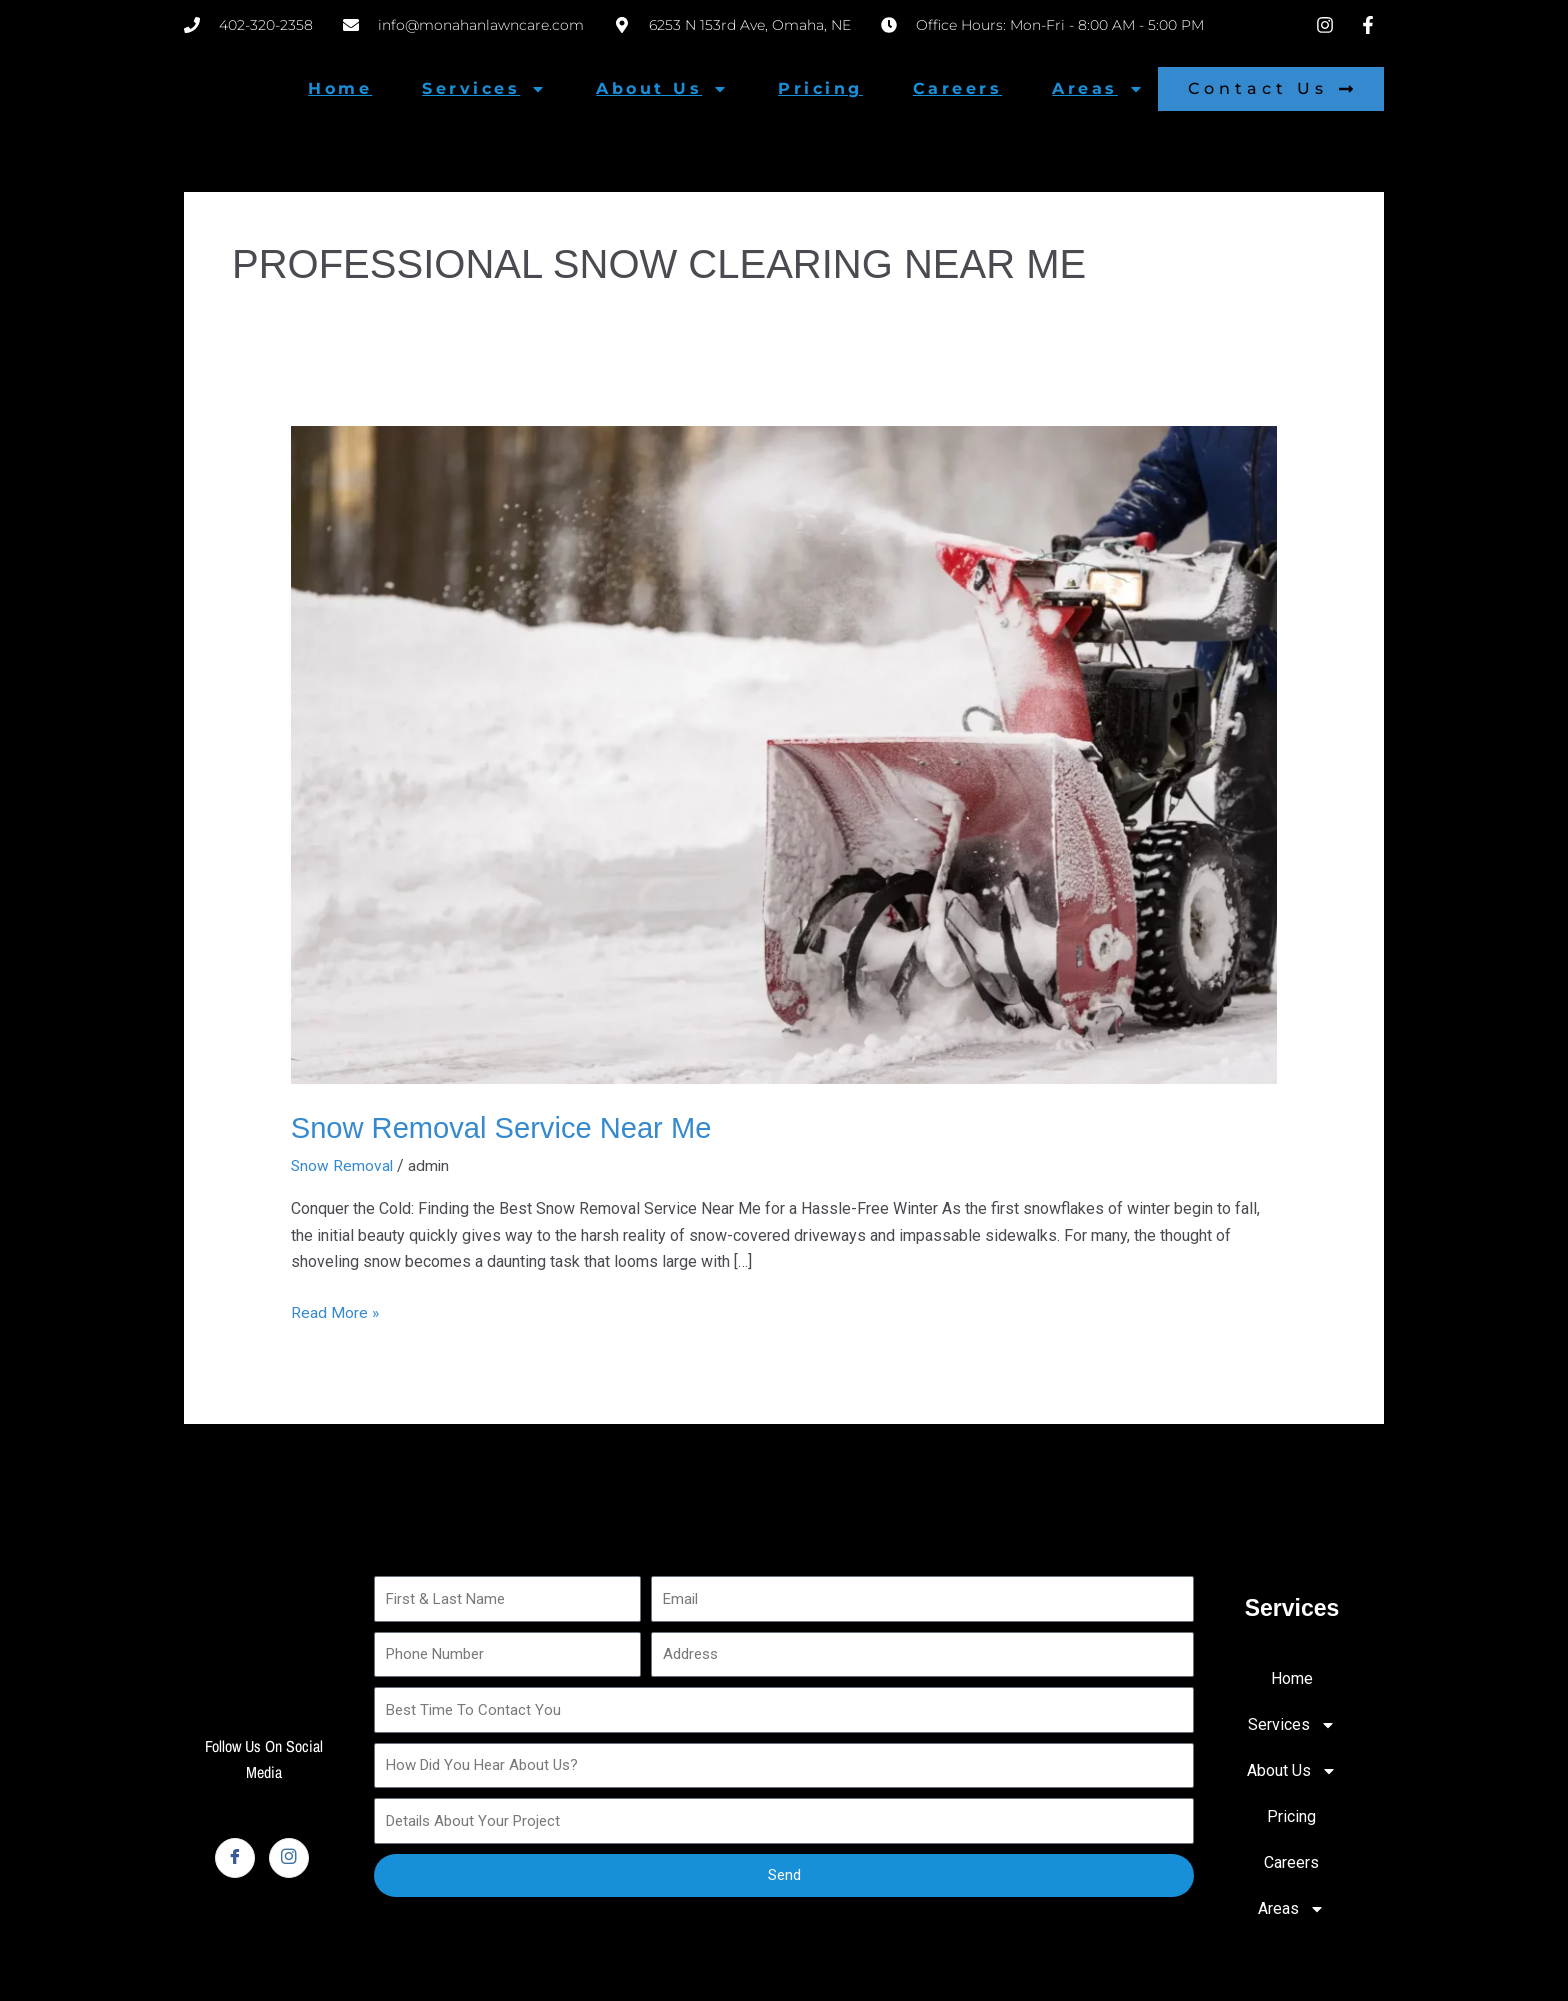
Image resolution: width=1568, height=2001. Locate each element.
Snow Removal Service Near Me (508, 1127)
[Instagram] (289, 1857)
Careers (958, 88)
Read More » (335, 1309)
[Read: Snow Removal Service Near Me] (784, 753)
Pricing (820, 88)
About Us (662, 89)
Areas (1098, 89)
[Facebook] (235, 1857)
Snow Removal (343, 1164)
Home (340, 88)
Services (484, 89)
